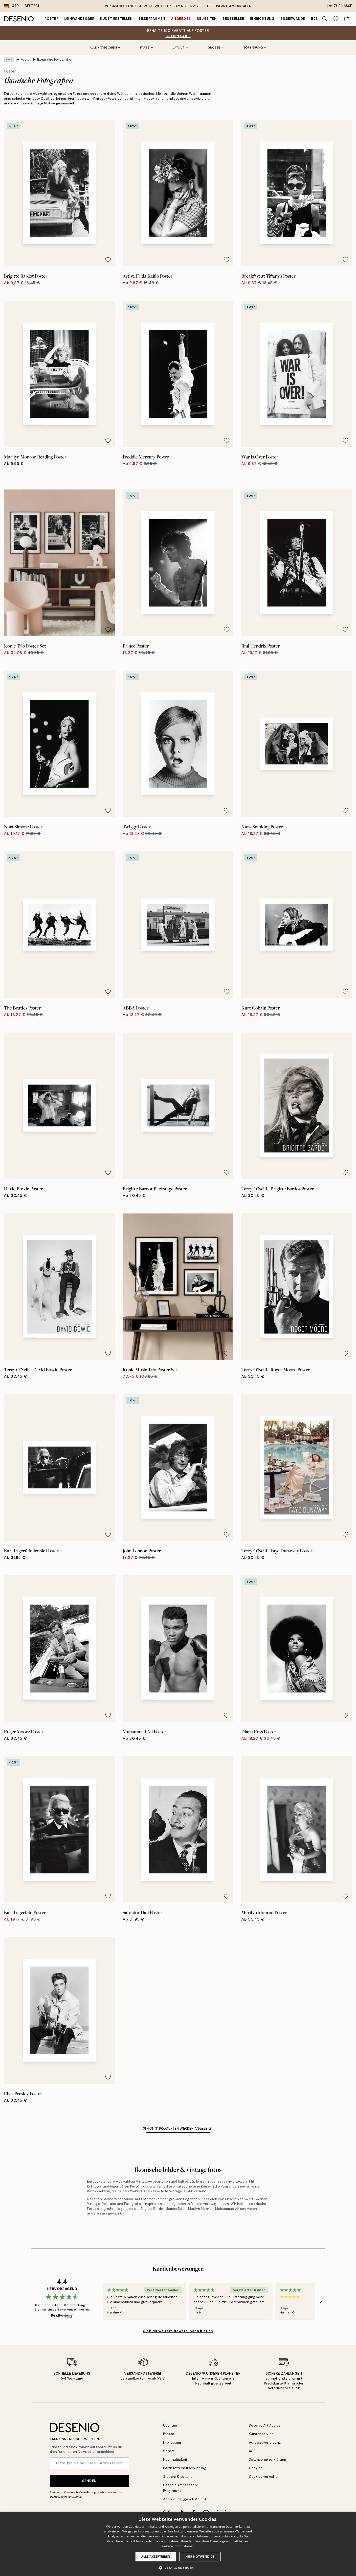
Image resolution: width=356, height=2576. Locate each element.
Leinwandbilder (79, 19)
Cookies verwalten (264, 2477)
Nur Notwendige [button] (200, 2556)
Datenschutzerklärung (80, 2492)
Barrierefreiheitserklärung (184, 2468)
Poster (51, 19)
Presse (168, 2434)
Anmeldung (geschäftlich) (184, 2499)
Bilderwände (292, 19)
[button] (178, 2567)
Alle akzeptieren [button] (155, 2556)
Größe (216, 47)
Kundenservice (261, 2434)
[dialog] (178, 2544)
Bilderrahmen (151, 19)
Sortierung (255, 47)
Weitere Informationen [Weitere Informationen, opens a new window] (178, 2546)
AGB (252, 2451)
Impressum (172, 2442)
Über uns (170, 2425)
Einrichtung (262, 19)
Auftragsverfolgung (265, 2442)
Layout (180, 47)
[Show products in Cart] (346, 19)
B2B (314, 19)
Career (169, 2451)
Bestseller (233, 19)
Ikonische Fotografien (55, 59)
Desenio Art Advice (265, 2425)
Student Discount (177, 2477)
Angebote (181, 19)
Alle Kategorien (105, 47)
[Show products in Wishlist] (335, 19)
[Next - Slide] (321, 2301)
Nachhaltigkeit (175, 2459)
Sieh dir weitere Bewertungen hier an (178, 2331)
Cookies (256, 2468)
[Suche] (324, 19)
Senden (89, 2481)
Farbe (146, 47)
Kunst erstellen (116, 19)
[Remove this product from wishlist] (108, 259)
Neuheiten (207, 19)
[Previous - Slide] (97, 2301)
